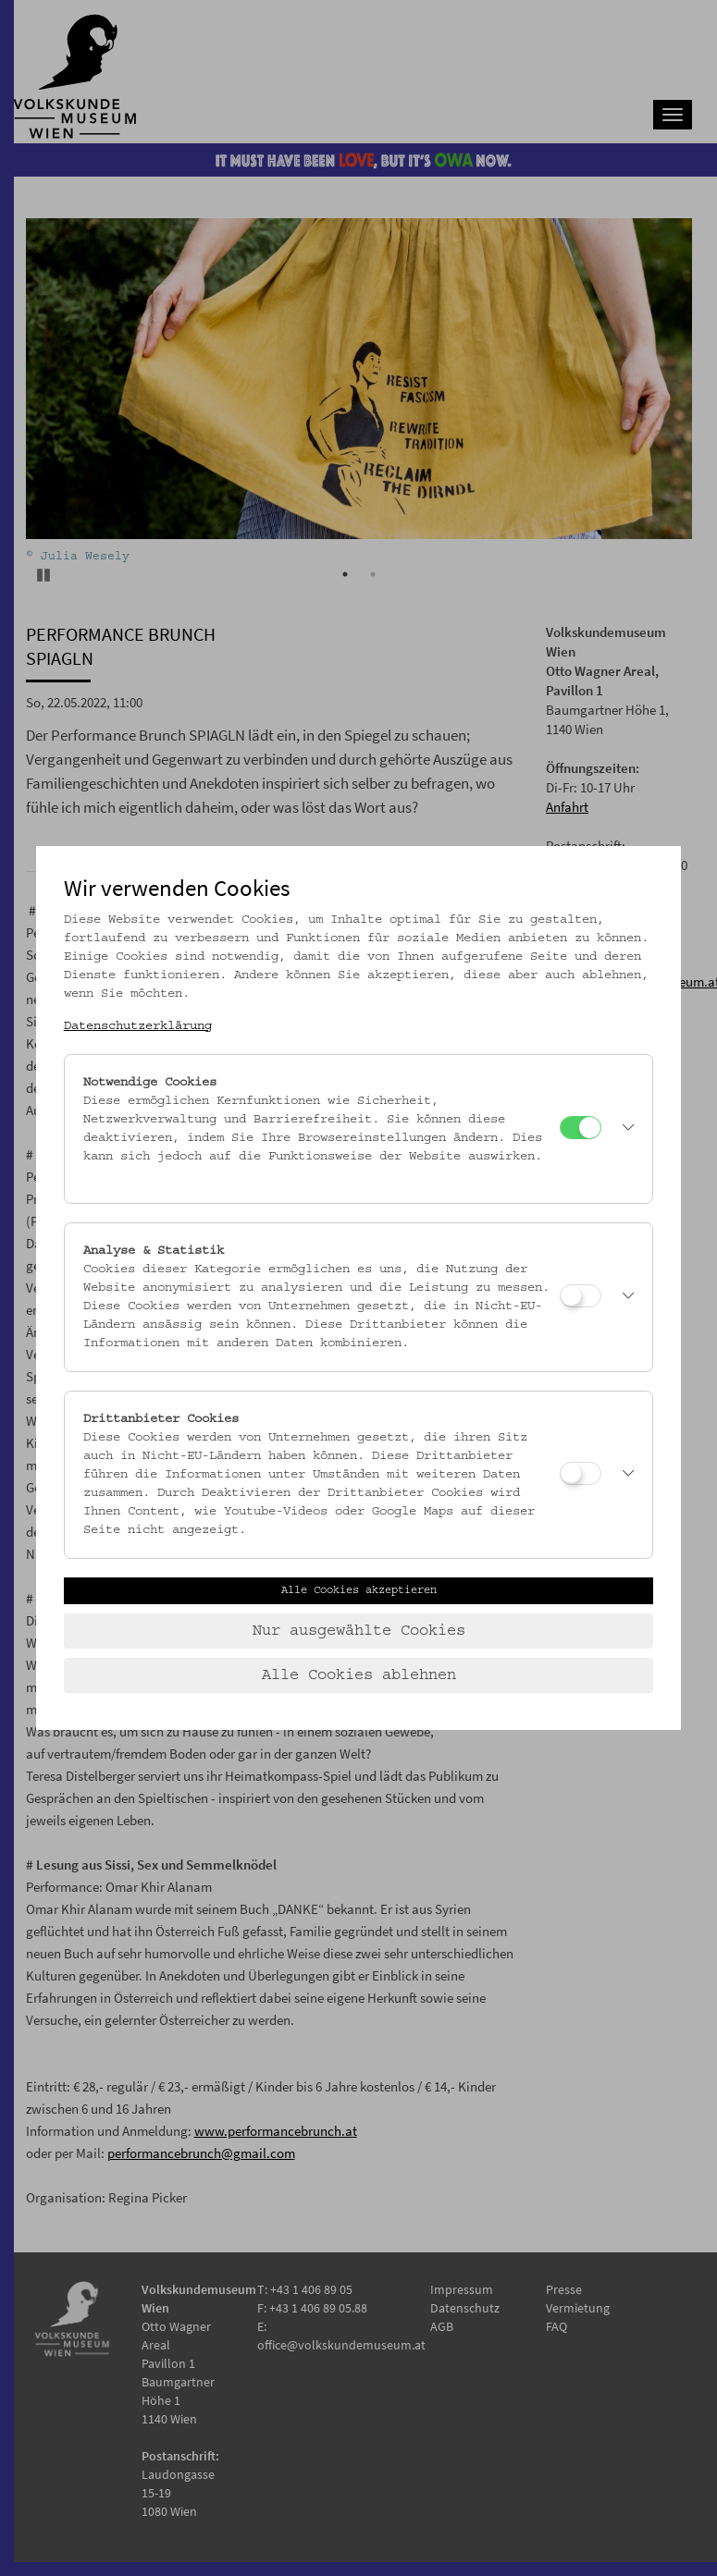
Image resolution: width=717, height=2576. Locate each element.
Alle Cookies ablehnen (359, 1675)
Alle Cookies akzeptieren (359, 1590)
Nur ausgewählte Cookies (359, 1631)
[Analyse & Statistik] (580, 1295)
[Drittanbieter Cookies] (580, 1473)
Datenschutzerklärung (138, 1026)
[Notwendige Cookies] (580, 1127)
